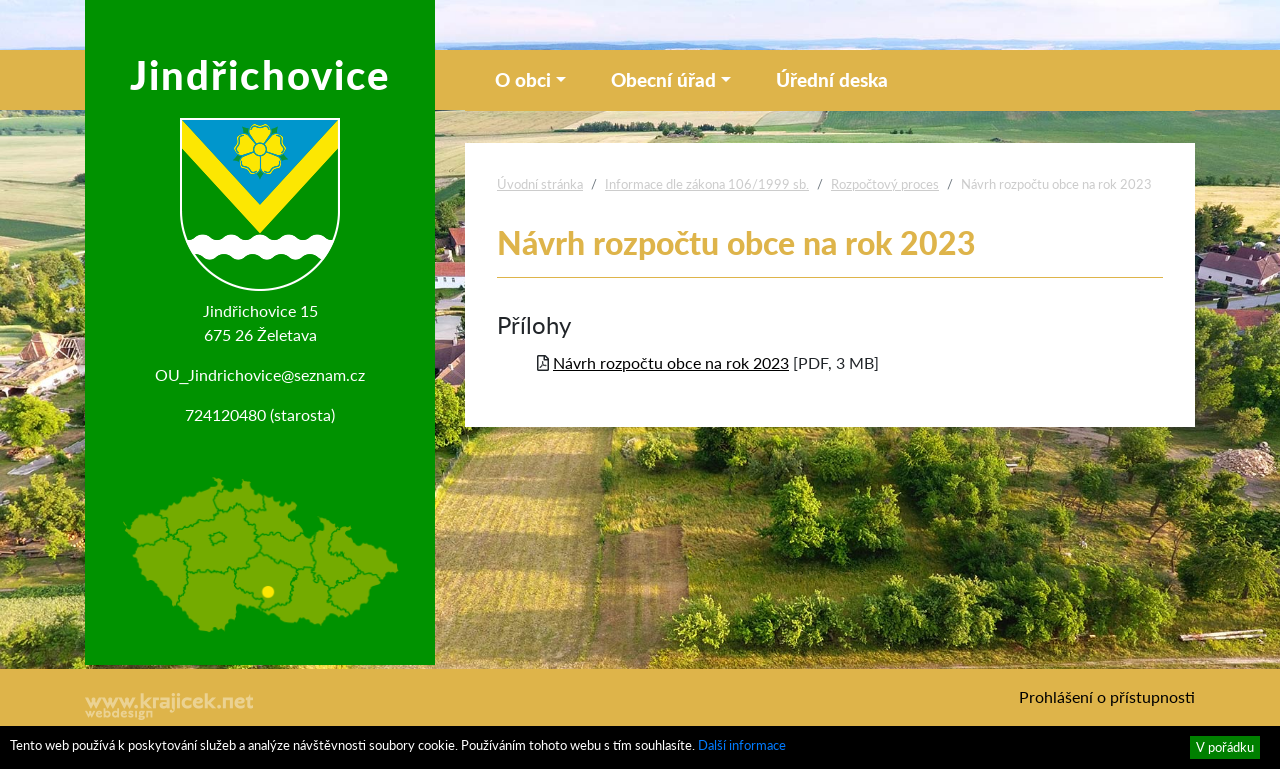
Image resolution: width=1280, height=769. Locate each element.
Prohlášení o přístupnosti (1107, 696)
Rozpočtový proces (885, 184)
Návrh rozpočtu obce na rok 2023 (671, 362)
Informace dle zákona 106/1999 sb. (707, 184)
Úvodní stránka (540, 184)
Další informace (742, 745)
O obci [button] (523, 79)
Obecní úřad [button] (663, 79)
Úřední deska (832, 79)
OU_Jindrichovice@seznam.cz (260, 374)
